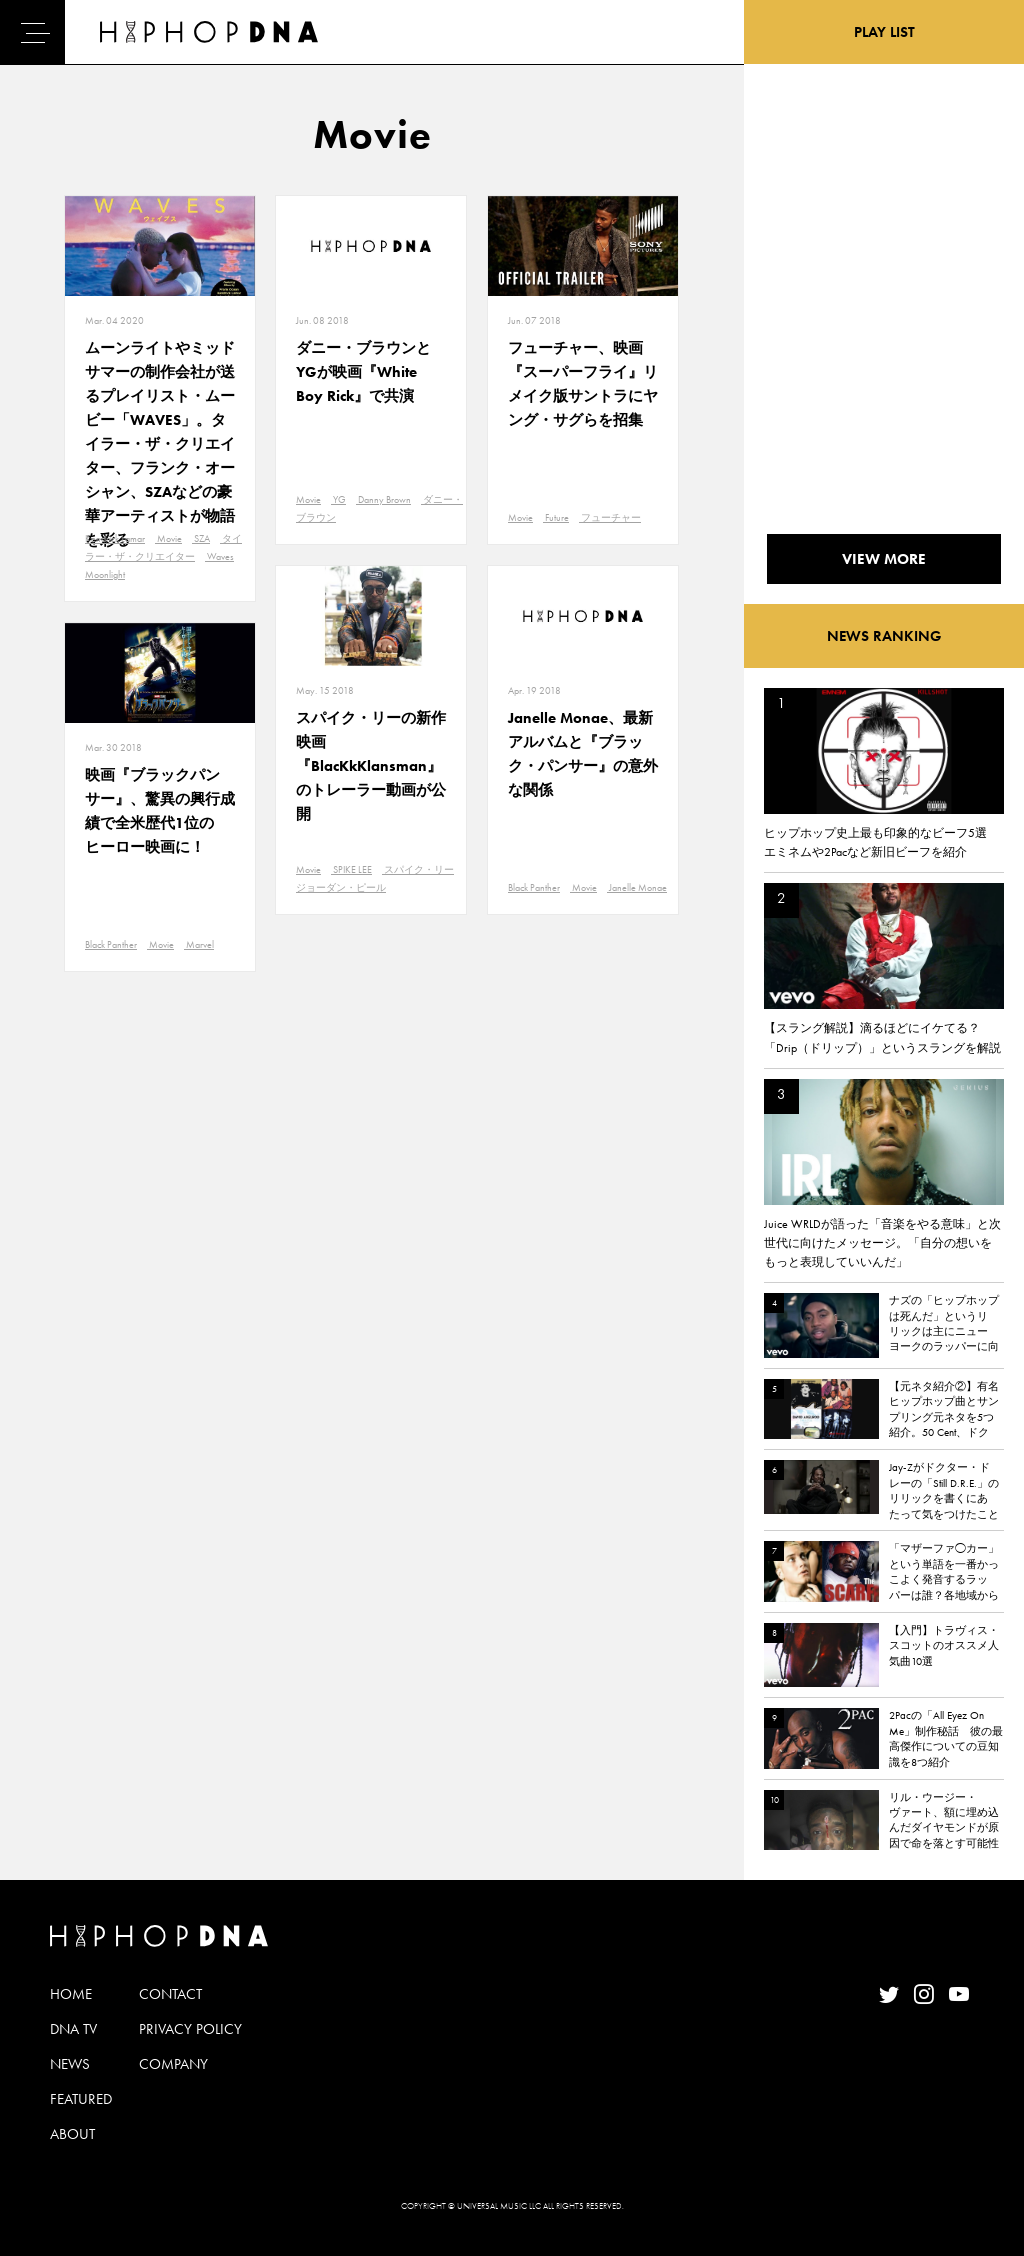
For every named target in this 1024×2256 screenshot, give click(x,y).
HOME (71, 1994)
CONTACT (170, 1994)
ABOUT (72, 2134)
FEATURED (81, 2099)
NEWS (70, 2064)
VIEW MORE (884, 559)
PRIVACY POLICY (190, 2029)
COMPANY (173, 2064)
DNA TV (73, 2029)
